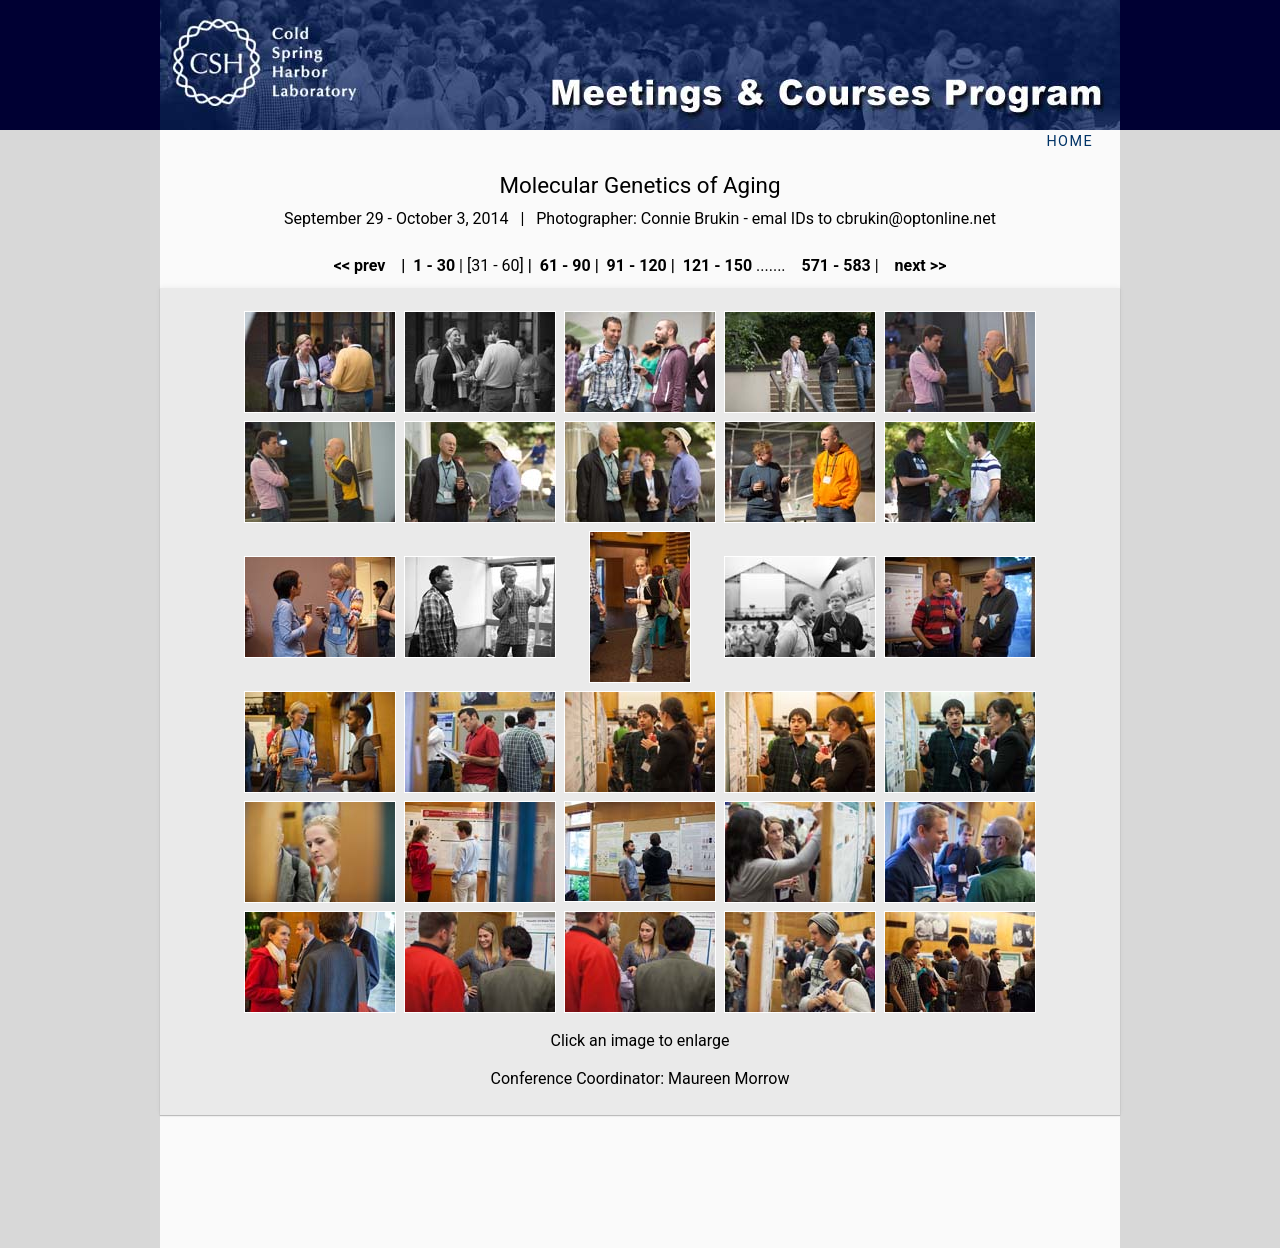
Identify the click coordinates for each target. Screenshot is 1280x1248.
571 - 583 (833, 265)
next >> (915, 265)
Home (1069, 141)
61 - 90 (563, 265)
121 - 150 (715, 265)
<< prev (366, 265)
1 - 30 (432, 265)
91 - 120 (635, 265)
